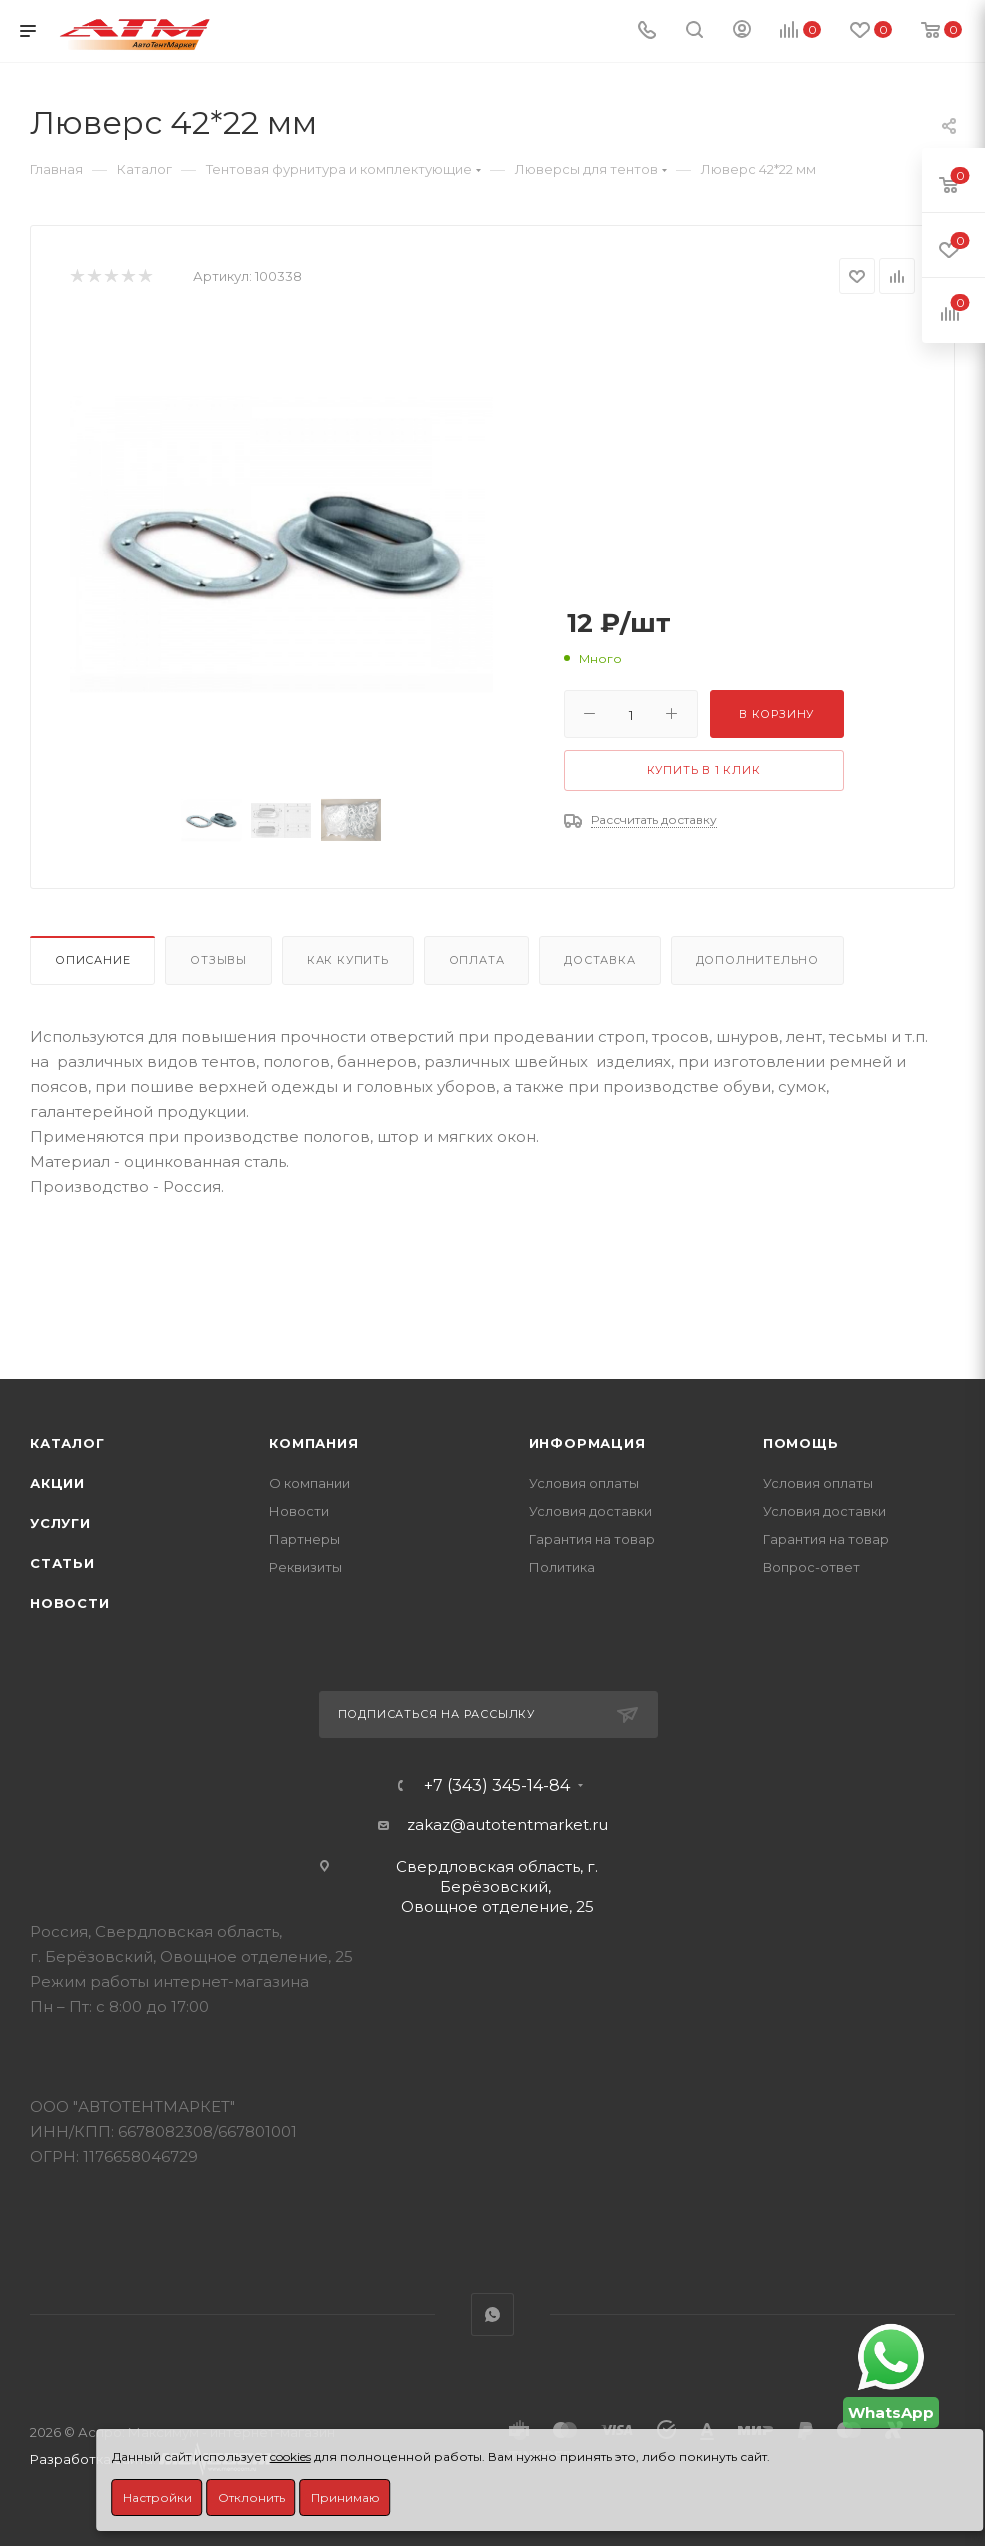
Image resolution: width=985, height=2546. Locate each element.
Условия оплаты (584, 1483)
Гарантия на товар (592, 1539)
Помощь (801, 1443)
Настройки (157, 2497)
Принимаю (345, 2497)
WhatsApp (492, 2314)
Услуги (60, 1523)
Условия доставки (590, 1511)
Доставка (599, 960)
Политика (562, 1567)
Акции (57, 1483)
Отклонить (251, 2497)
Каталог (67, 1443)
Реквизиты (305, 1567)
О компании (309, 1483)
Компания (313, 1443)
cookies (290, 2456)
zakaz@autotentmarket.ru (507, 1824)
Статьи (62, 1563)
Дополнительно (757, 960)
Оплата (477, 960)
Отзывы (218, 960)
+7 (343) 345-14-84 (497, 1786)
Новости (70, 1603)
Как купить (348, 960)
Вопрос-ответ (811, 1567)
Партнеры (304, 1539)
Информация (587, 1443)
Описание (92, 960)
